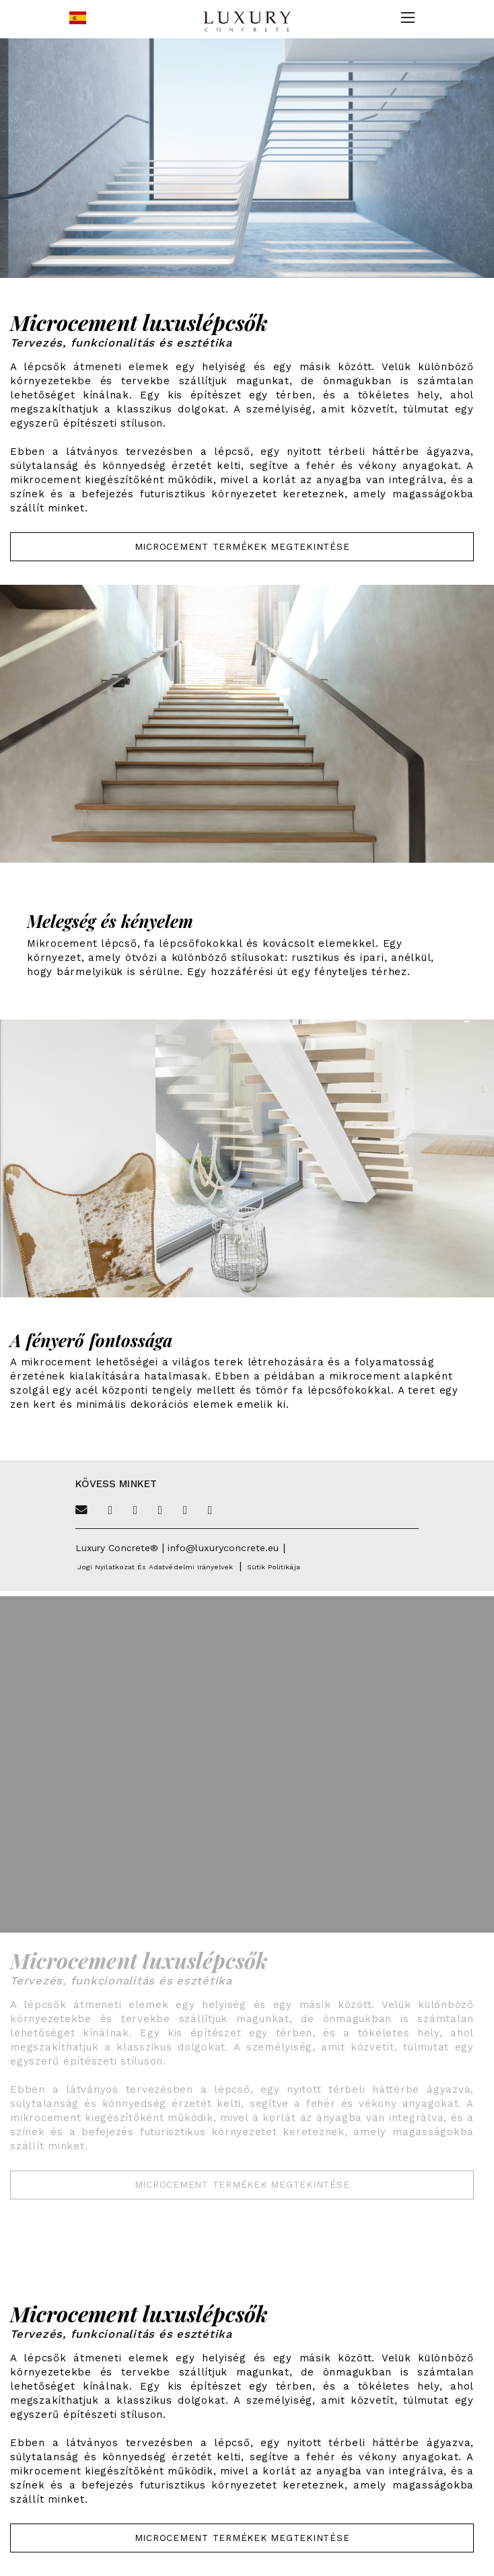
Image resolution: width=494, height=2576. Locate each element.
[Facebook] (135, 1510)
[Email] (81, 1510)
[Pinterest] (160, 1510)
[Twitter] (110, 1510)
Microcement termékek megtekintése (242, 546)
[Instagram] (185, 1510)
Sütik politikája (273, 1567)
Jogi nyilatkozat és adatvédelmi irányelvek (155, 1567)
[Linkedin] (210, 1510)
